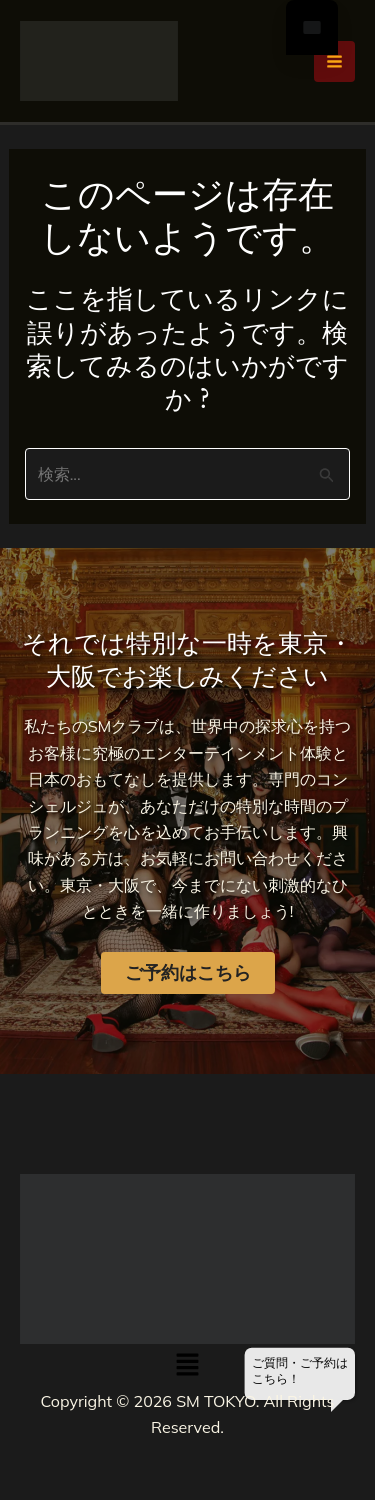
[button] (187, 1365)
